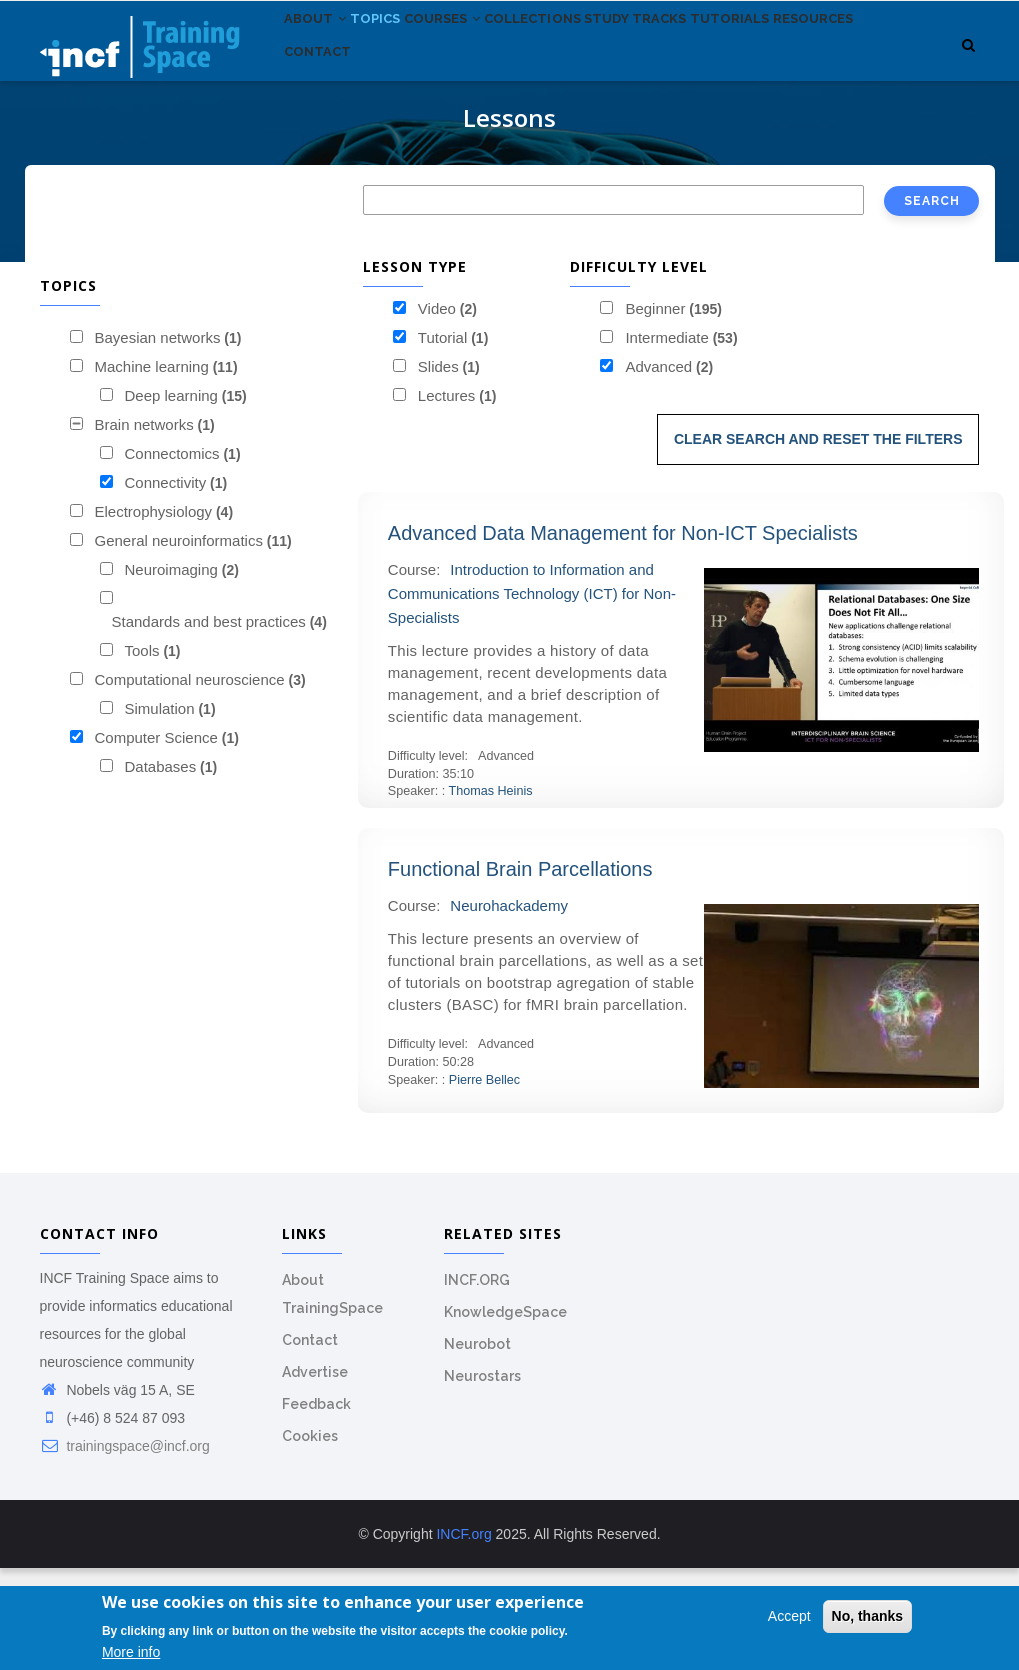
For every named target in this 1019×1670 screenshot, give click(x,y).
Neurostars (482, 1478)
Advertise (315, 1474)
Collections (591, 59)
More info (131, 1653)
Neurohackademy (509, 1007)
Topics (399, 59)
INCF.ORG (477, 1382)
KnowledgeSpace (505, 1414)
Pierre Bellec (484, 1182)
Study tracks (711, 59)
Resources (332, 150)
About (323, 59)
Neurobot (477, 1446)
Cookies (310, 1538)
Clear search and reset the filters (818, 541)
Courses (484, 59)
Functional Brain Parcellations (520, 971)
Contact (426, 150)
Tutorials (821, 59)
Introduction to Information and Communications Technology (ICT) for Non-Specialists (532, 695)
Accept (789, 1617)
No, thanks (868, 1617)
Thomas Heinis (491, 894)
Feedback (316, 1506)
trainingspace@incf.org (125, 1548)
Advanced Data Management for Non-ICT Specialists (623, 635)
